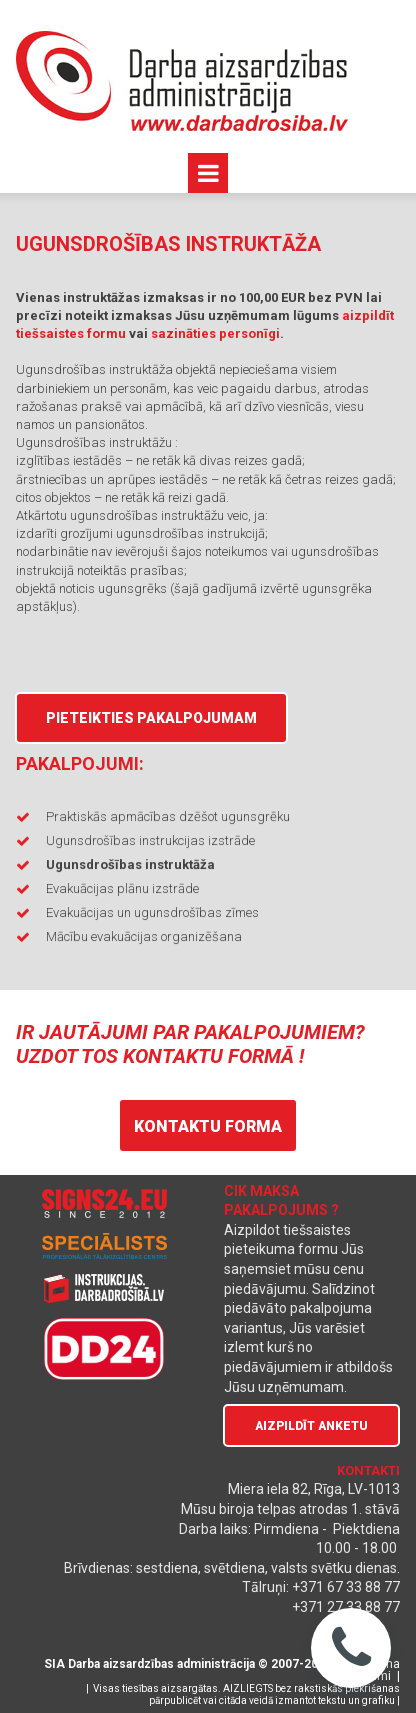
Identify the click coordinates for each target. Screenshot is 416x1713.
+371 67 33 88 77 (346, 1587)
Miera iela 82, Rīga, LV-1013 (314, 1489)
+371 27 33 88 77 (346, 1607)
